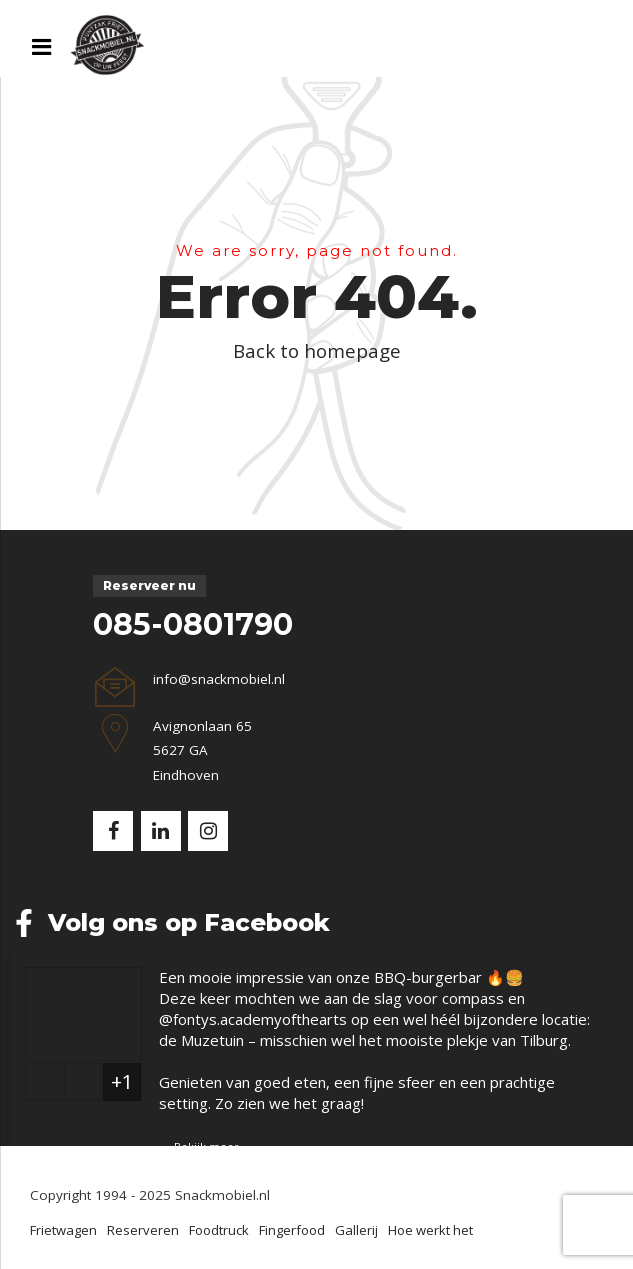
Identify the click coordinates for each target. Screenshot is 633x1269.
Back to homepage (317, 350)
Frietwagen (63, 1230)
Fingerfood (292, 1230)
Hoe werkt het (430, 1230)
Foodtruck (219, 1230)
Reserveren (143, 1230)
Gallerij (356, 1230)
